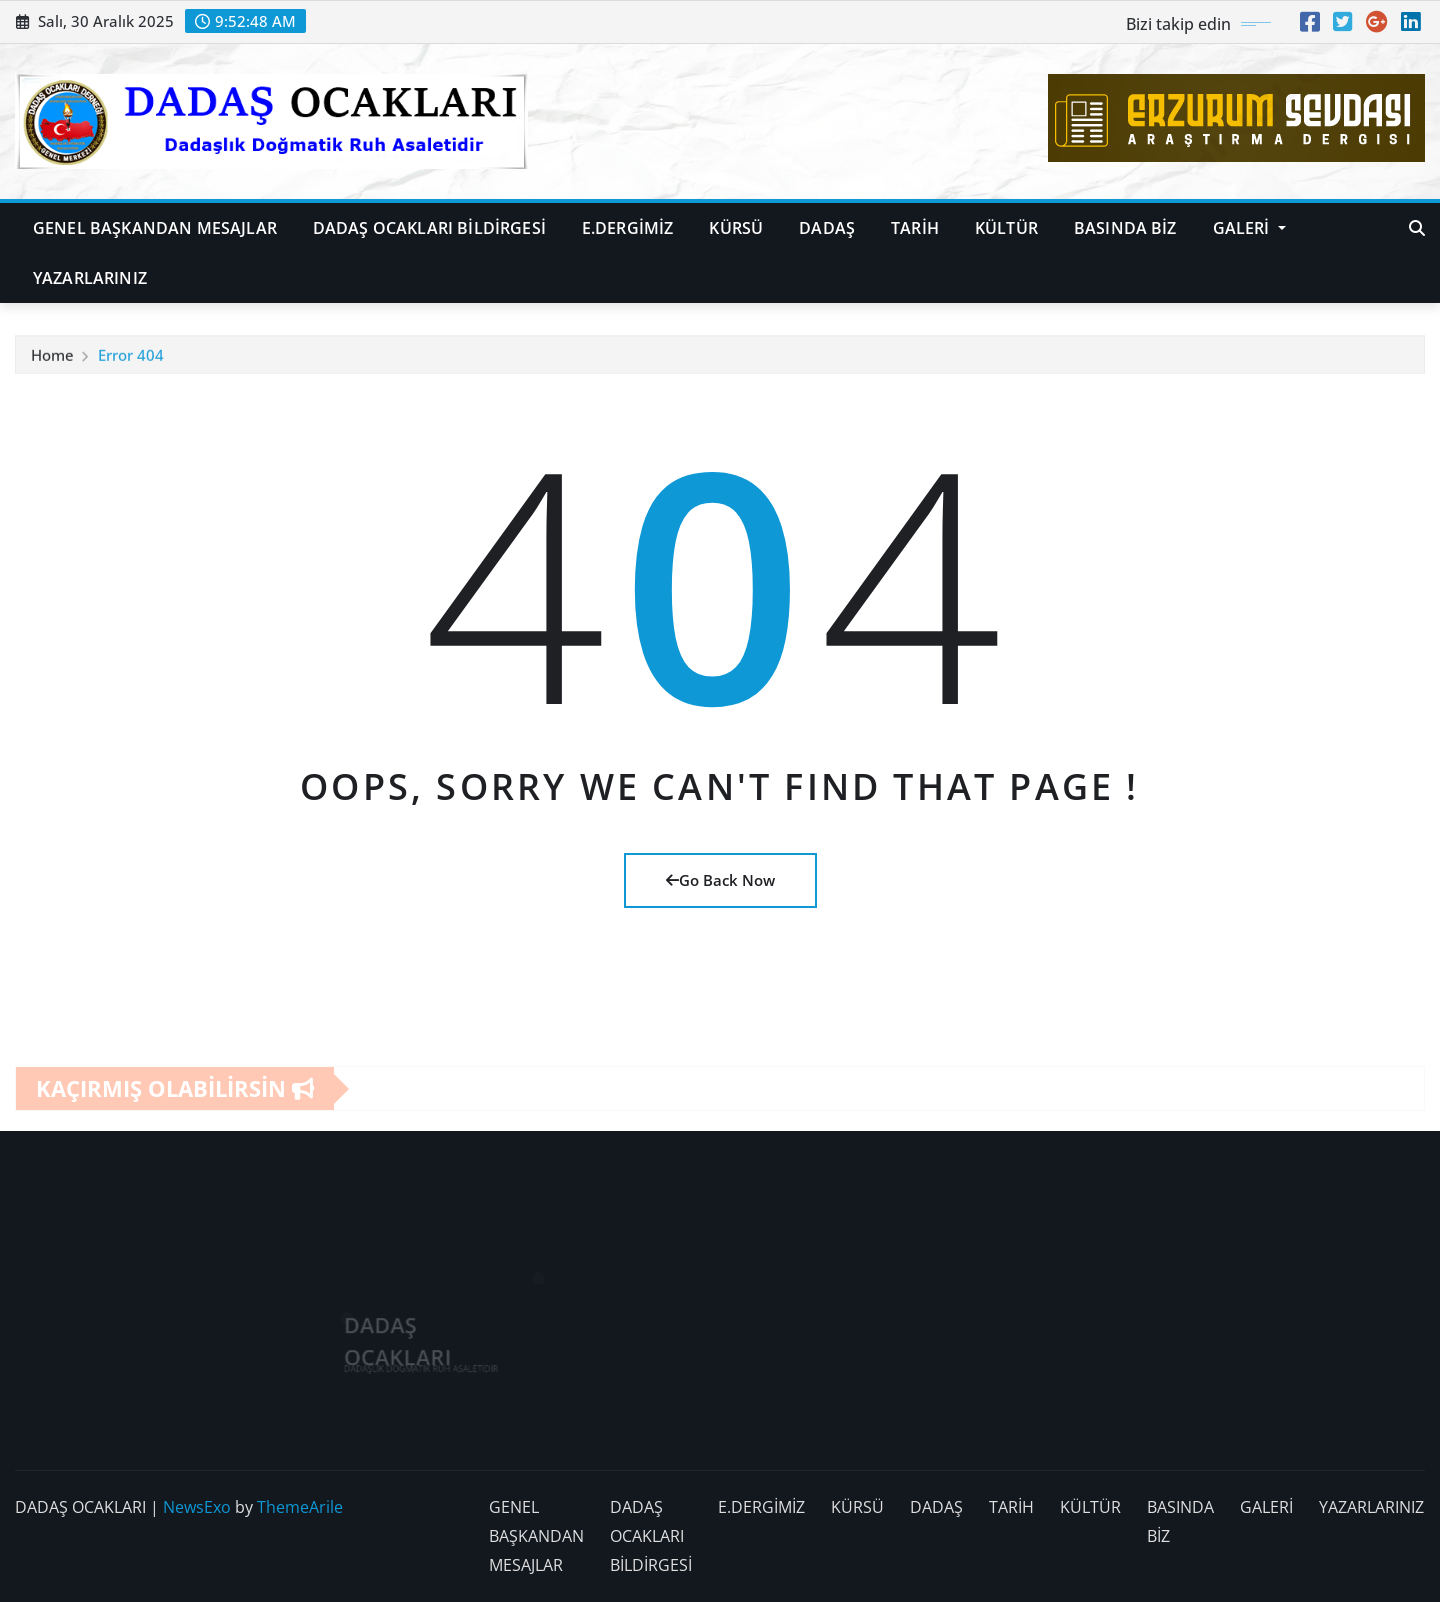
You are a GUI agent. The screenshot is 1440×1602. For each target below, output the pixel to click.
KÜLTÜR (1006, 228)
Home (52, 360)
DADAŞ (827, 228)
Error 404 (131, 360)
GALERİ (1249, 228)
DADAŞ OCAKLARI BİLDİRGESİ (429, 228)
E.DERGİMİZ (628, 228)
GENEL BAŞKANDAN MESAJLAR (155, 228)
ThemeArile (300, 1507)
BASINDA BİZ (1125, 228)
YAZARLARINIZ (90, 278)
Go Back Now (720, 880)
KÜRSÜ (736, 228)
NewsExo (197, 1507)
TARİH (915, 228)
